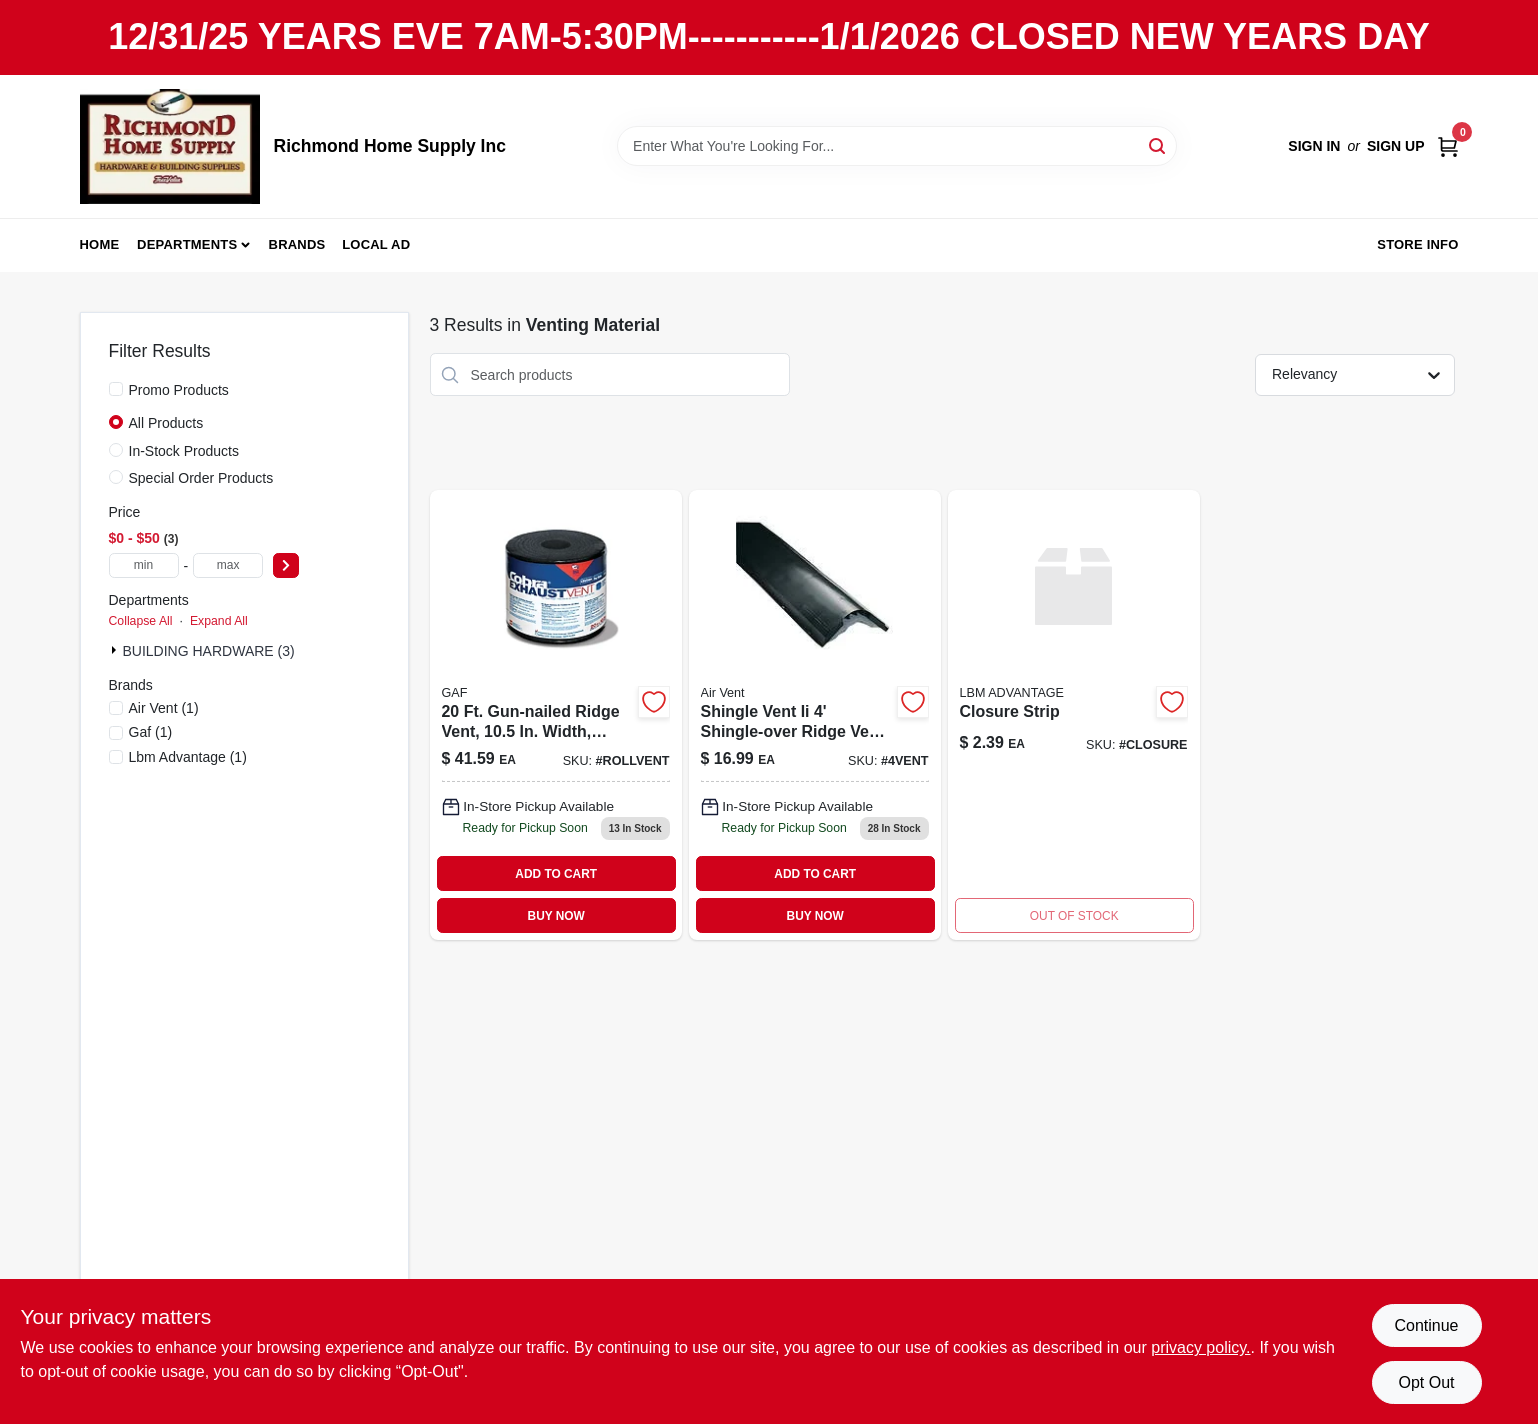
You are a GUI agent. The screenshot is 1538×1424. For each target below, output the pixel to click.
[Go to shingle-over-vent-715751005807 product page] (815, 715)
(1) (164, 708)
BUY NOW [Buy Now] (556, 916)
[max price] (228, 565)
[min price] (144, 565)
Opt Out (1426, 1382)
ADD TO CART (556, 874)
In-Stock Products (184, 451)
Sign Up (1396, 146)
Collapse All (141, 621)
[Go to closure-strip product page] (1074, 715)
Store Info (1417, 244)
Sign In (1314, 146)
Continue (1426, 1325)
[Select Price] (286, 565)
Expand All (219, 621)
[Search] (1158, 144)
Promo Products (179, 390)
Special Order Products (201, 478)
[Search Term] (897, 146)
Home (100, 244)
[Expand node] (116, 650)
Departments (187, 244)
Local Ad (376, 244)
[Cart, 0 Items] (1448, 146)
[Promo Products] (116, 389)
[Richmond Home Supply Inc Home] (170, 146)
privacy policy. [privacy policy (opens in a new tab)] (1200, 1347)
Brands (297, 244)
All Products (166, 423)
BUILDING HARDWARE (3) (209, 651)
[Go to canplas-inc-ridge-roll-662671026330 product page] (556, 715)
